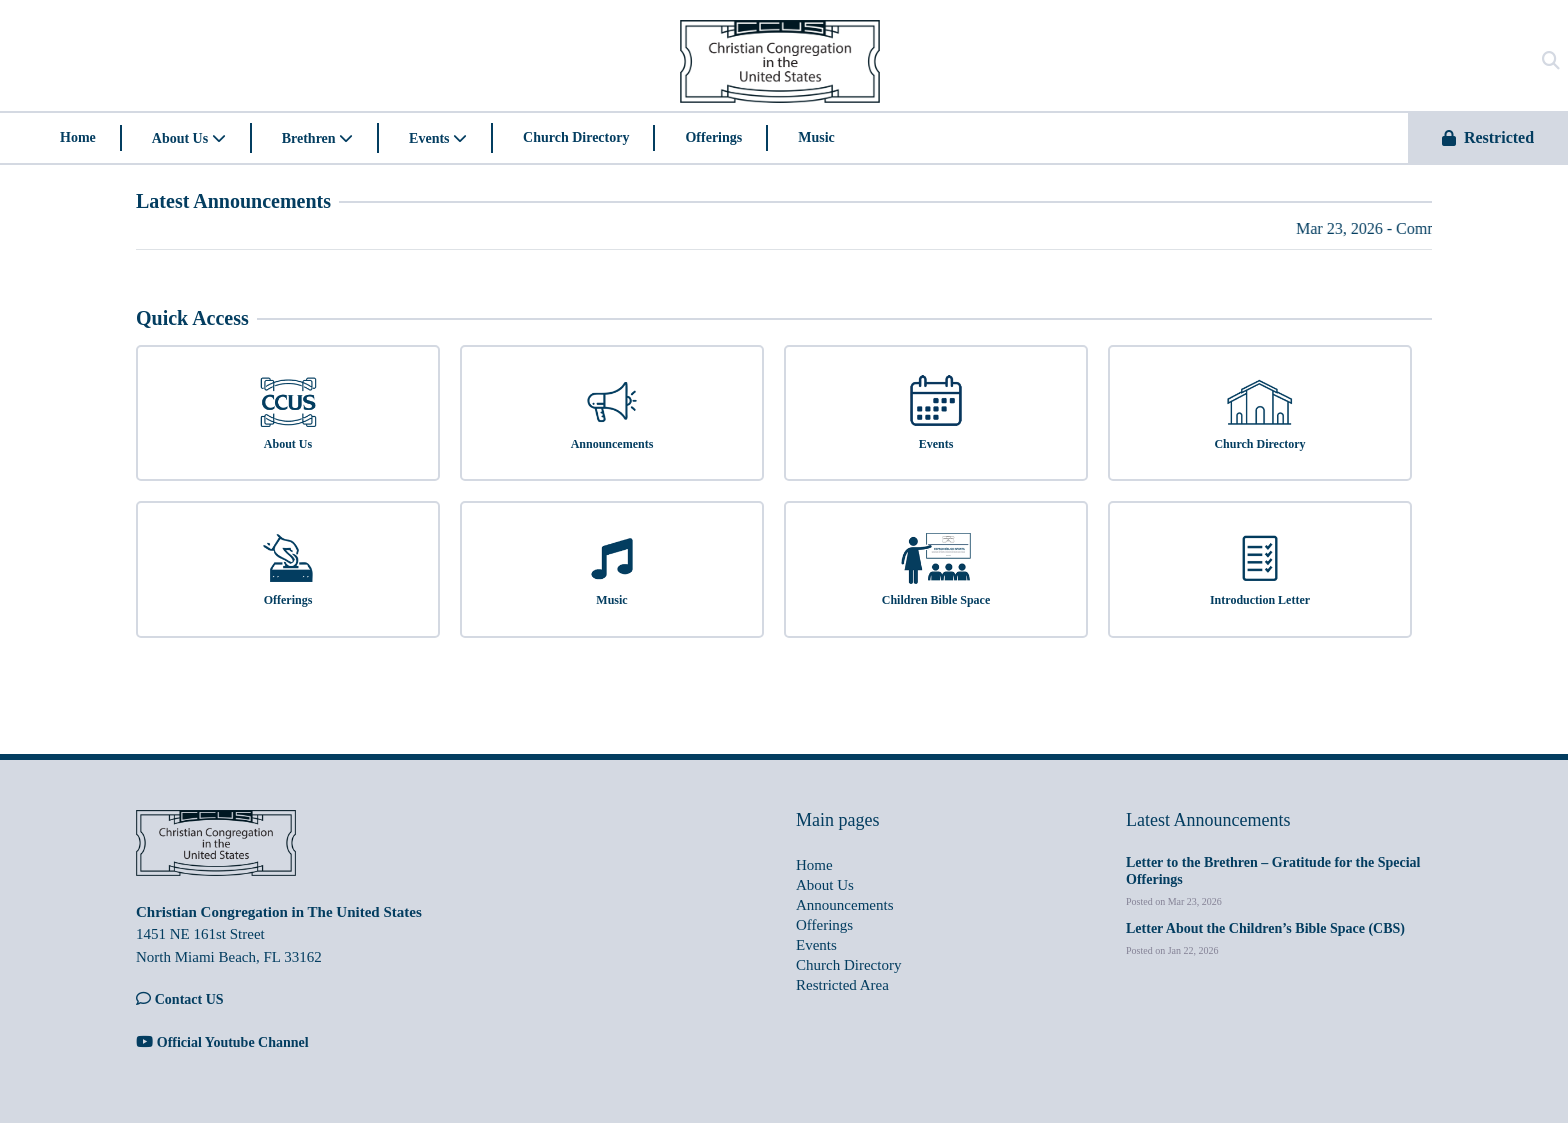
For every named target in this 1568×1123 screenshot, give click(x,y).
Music (816, 137)
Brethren (317, 138)
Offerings (713, 137)
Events (438, 138)
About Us (189, 138)
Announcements (844, 905)
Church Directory (576, 137)
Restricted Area (842, 985)
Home (78, 137)
